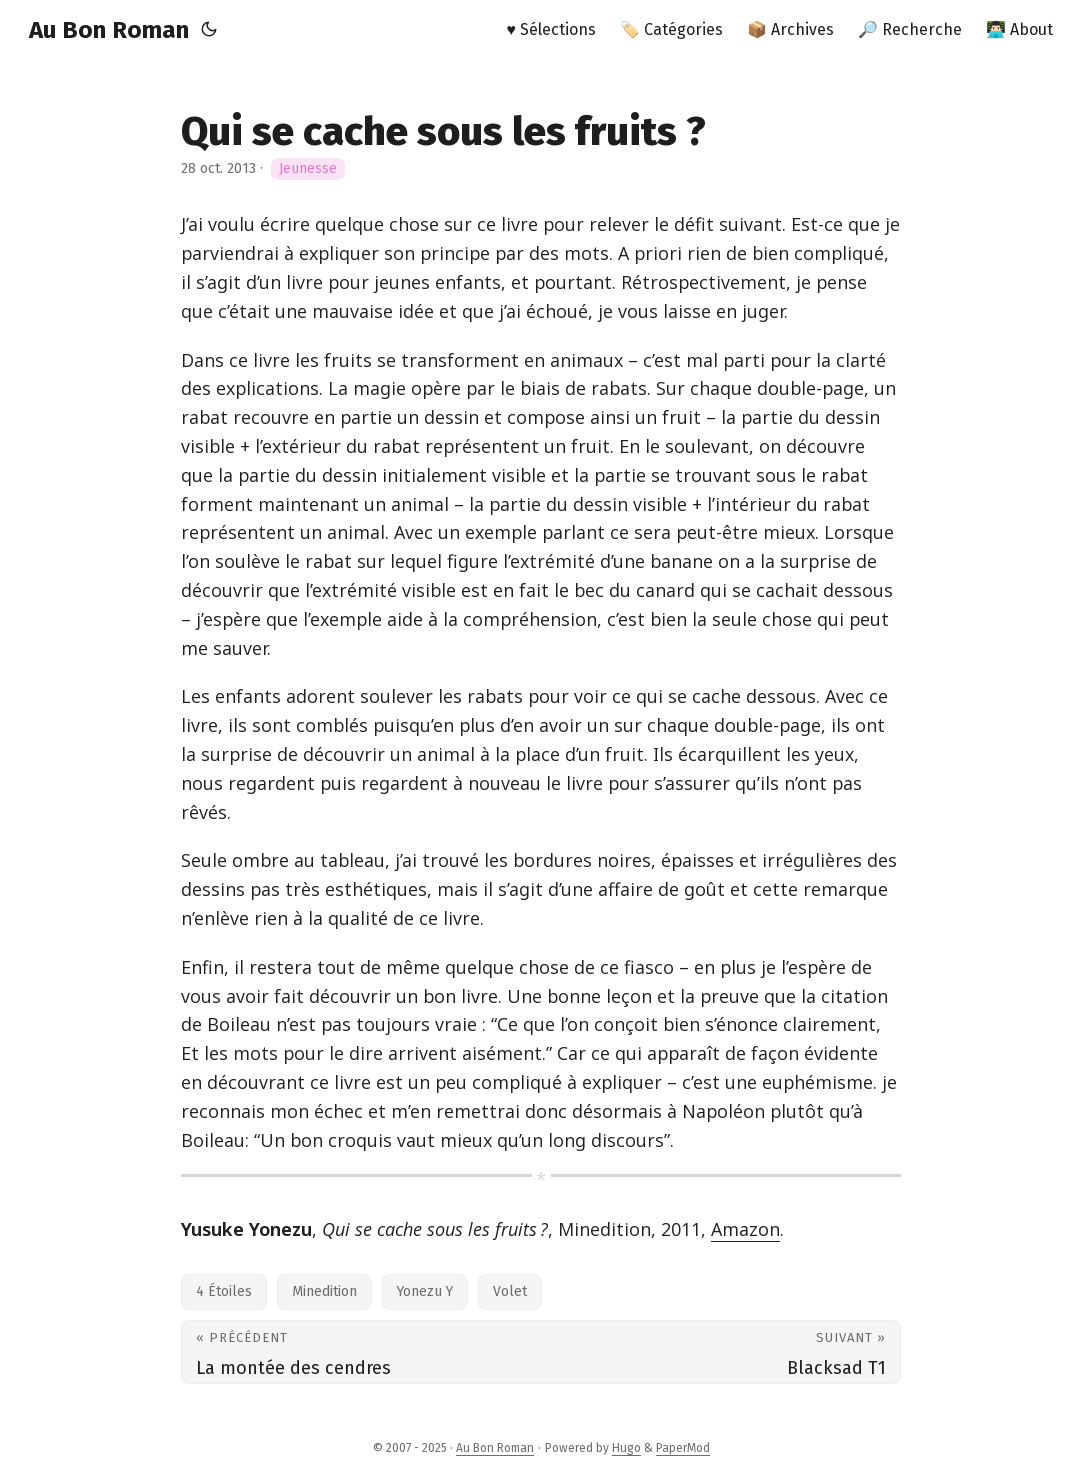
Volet (510, 1291)
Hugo (626, 1448)
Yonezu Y (425, 1291)
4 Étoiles (224, 1291)
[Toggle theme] (209, 30)
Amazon (745, 1229)
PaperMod (683, 1448)
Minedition (324, 1291)
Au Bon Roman (109, 30)
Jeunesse (308, 168)
